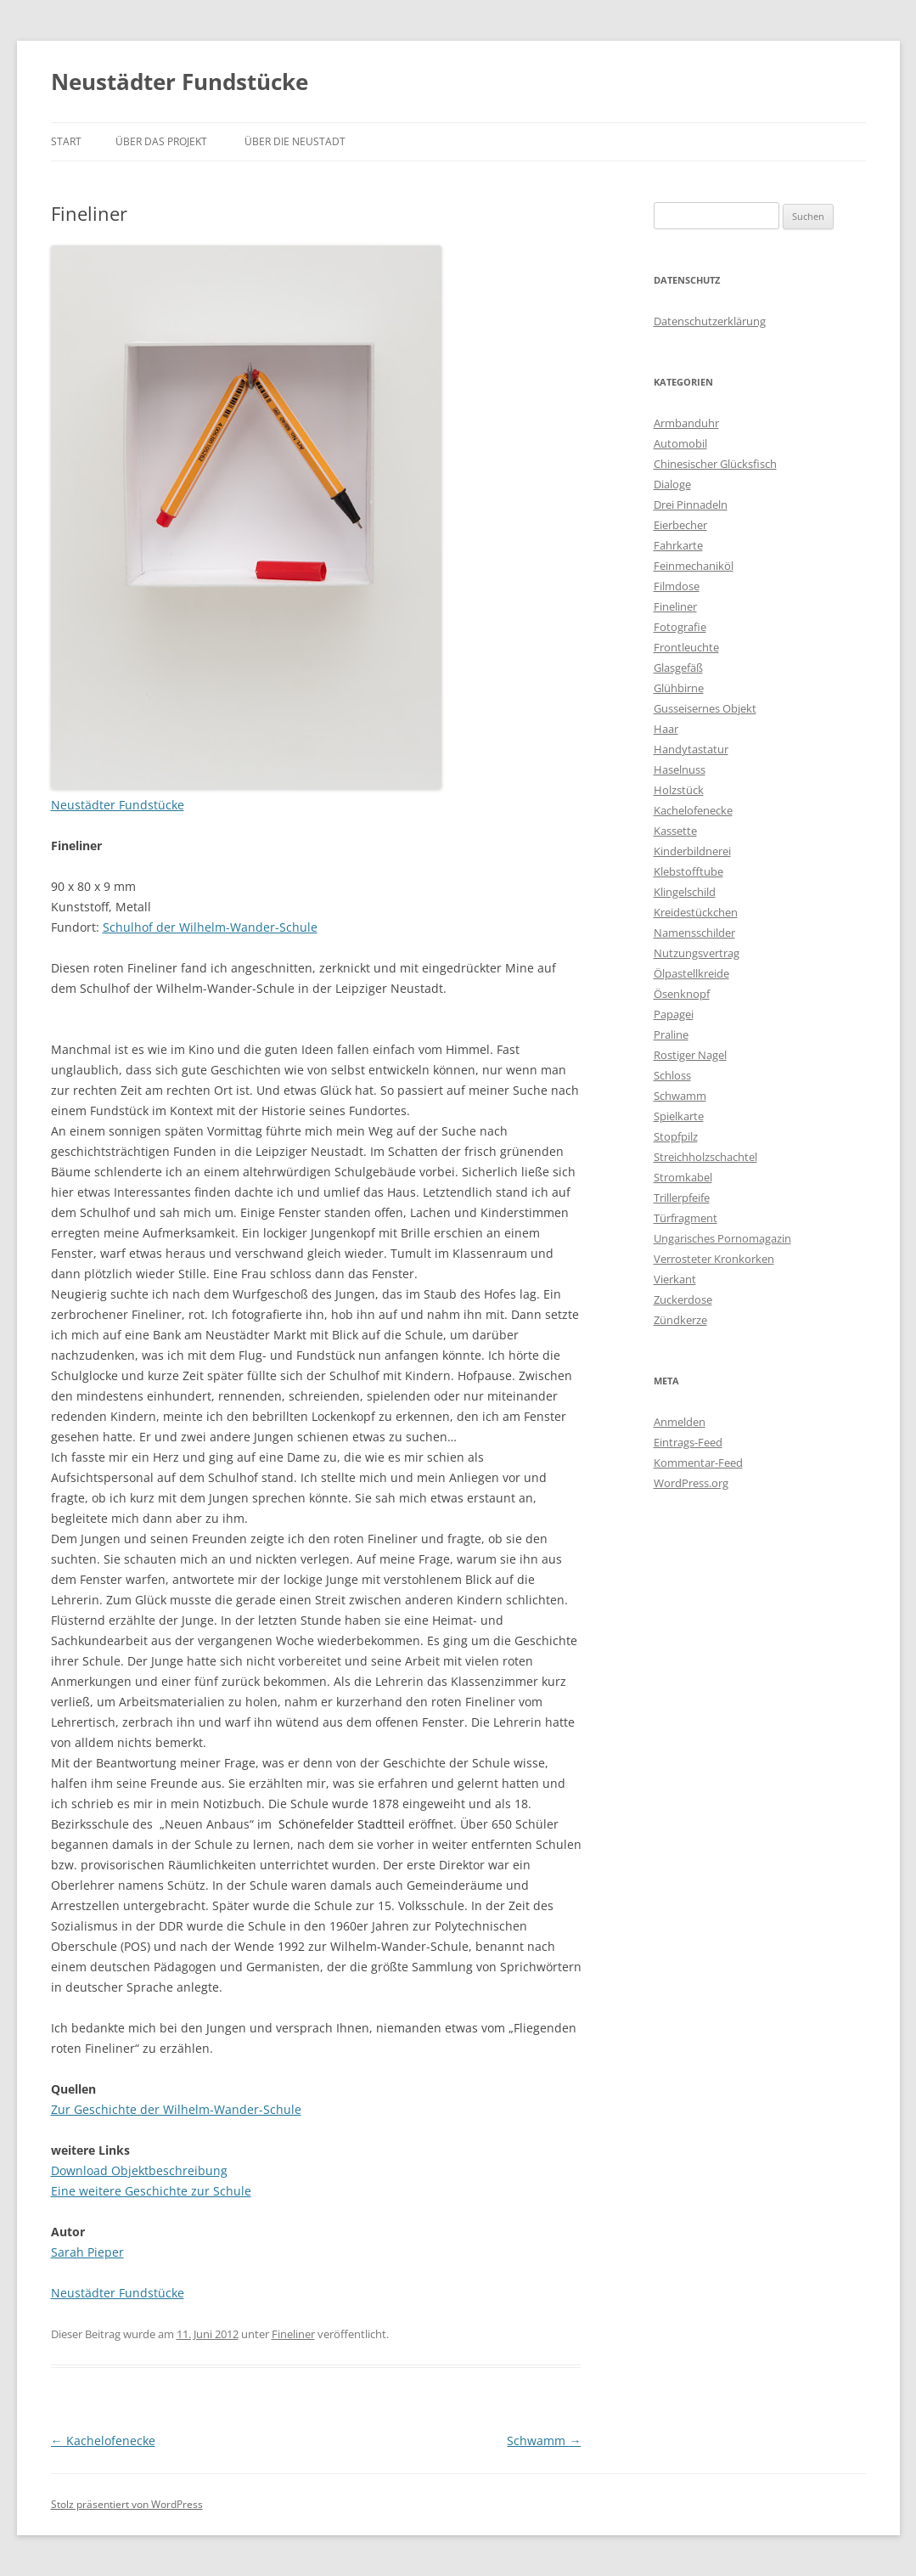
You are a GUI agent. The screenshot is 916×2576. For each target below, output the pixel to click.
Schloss (672, 1075)
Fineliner (293, 2334)
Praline (671, 1034)
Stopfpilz (676, 1136)
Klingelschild (685, 891)
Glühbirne (679, 688)
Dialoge (672, 484)
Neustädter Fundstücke (179, 81)
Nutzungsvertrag (696, 953)
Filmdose (677, 586)
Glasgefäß (678, 667)
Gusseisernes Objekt (705, 708)
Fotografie (680, 626)
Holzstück (679, 790)
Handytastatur (691, 749)
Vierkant (675, 1279)
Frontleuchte (686, 647)
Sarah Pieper (87, 2252)
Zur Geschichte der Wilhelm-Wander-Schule (176, 2109)
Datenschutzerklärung (710, 321)
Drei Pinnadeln (691, 504)
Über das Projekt (161, 141)
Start (66, 141)
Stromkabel (683, 1177)
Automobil (680, 443)
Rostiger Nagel (690, 1055)
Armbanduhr (686, 423)
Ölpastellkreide (691, 973)
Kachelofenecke (103, 2440)
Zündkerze (680, 1319)
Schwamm (544, 2440)
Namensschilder (694, 932)
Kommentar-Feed (698, 1462)
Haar (666, 728)
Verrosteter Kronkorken (714, 1258)
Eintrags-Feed (688, 1442)
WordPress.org (691, 1483)
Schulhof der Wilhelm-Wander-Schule (210, 927)
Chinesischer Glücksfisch (715, 463)
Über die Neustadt (295, 141)
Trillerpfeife (682, 1197)
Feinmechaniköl (693, 565)
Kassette (675, 830)
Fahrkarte (678, 545)
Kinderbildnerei (692, 851)
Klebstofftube (688, 871)
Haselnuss (679, 769)
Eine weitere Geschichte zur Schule (151, 2191)
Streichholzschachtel (705, 1156)
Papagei (674, 1014)
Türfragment (685, 1218)
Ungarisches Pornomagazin (722, 1238)
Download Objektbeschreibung (139, 2170)
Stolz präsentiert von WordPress (127, 2504)
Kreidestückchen (696, 912)
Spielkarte (679, 1116)
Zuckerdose (683, 1299)
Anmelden (679, 1421)
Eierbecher (680, 525)
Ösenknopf (682, 993)
